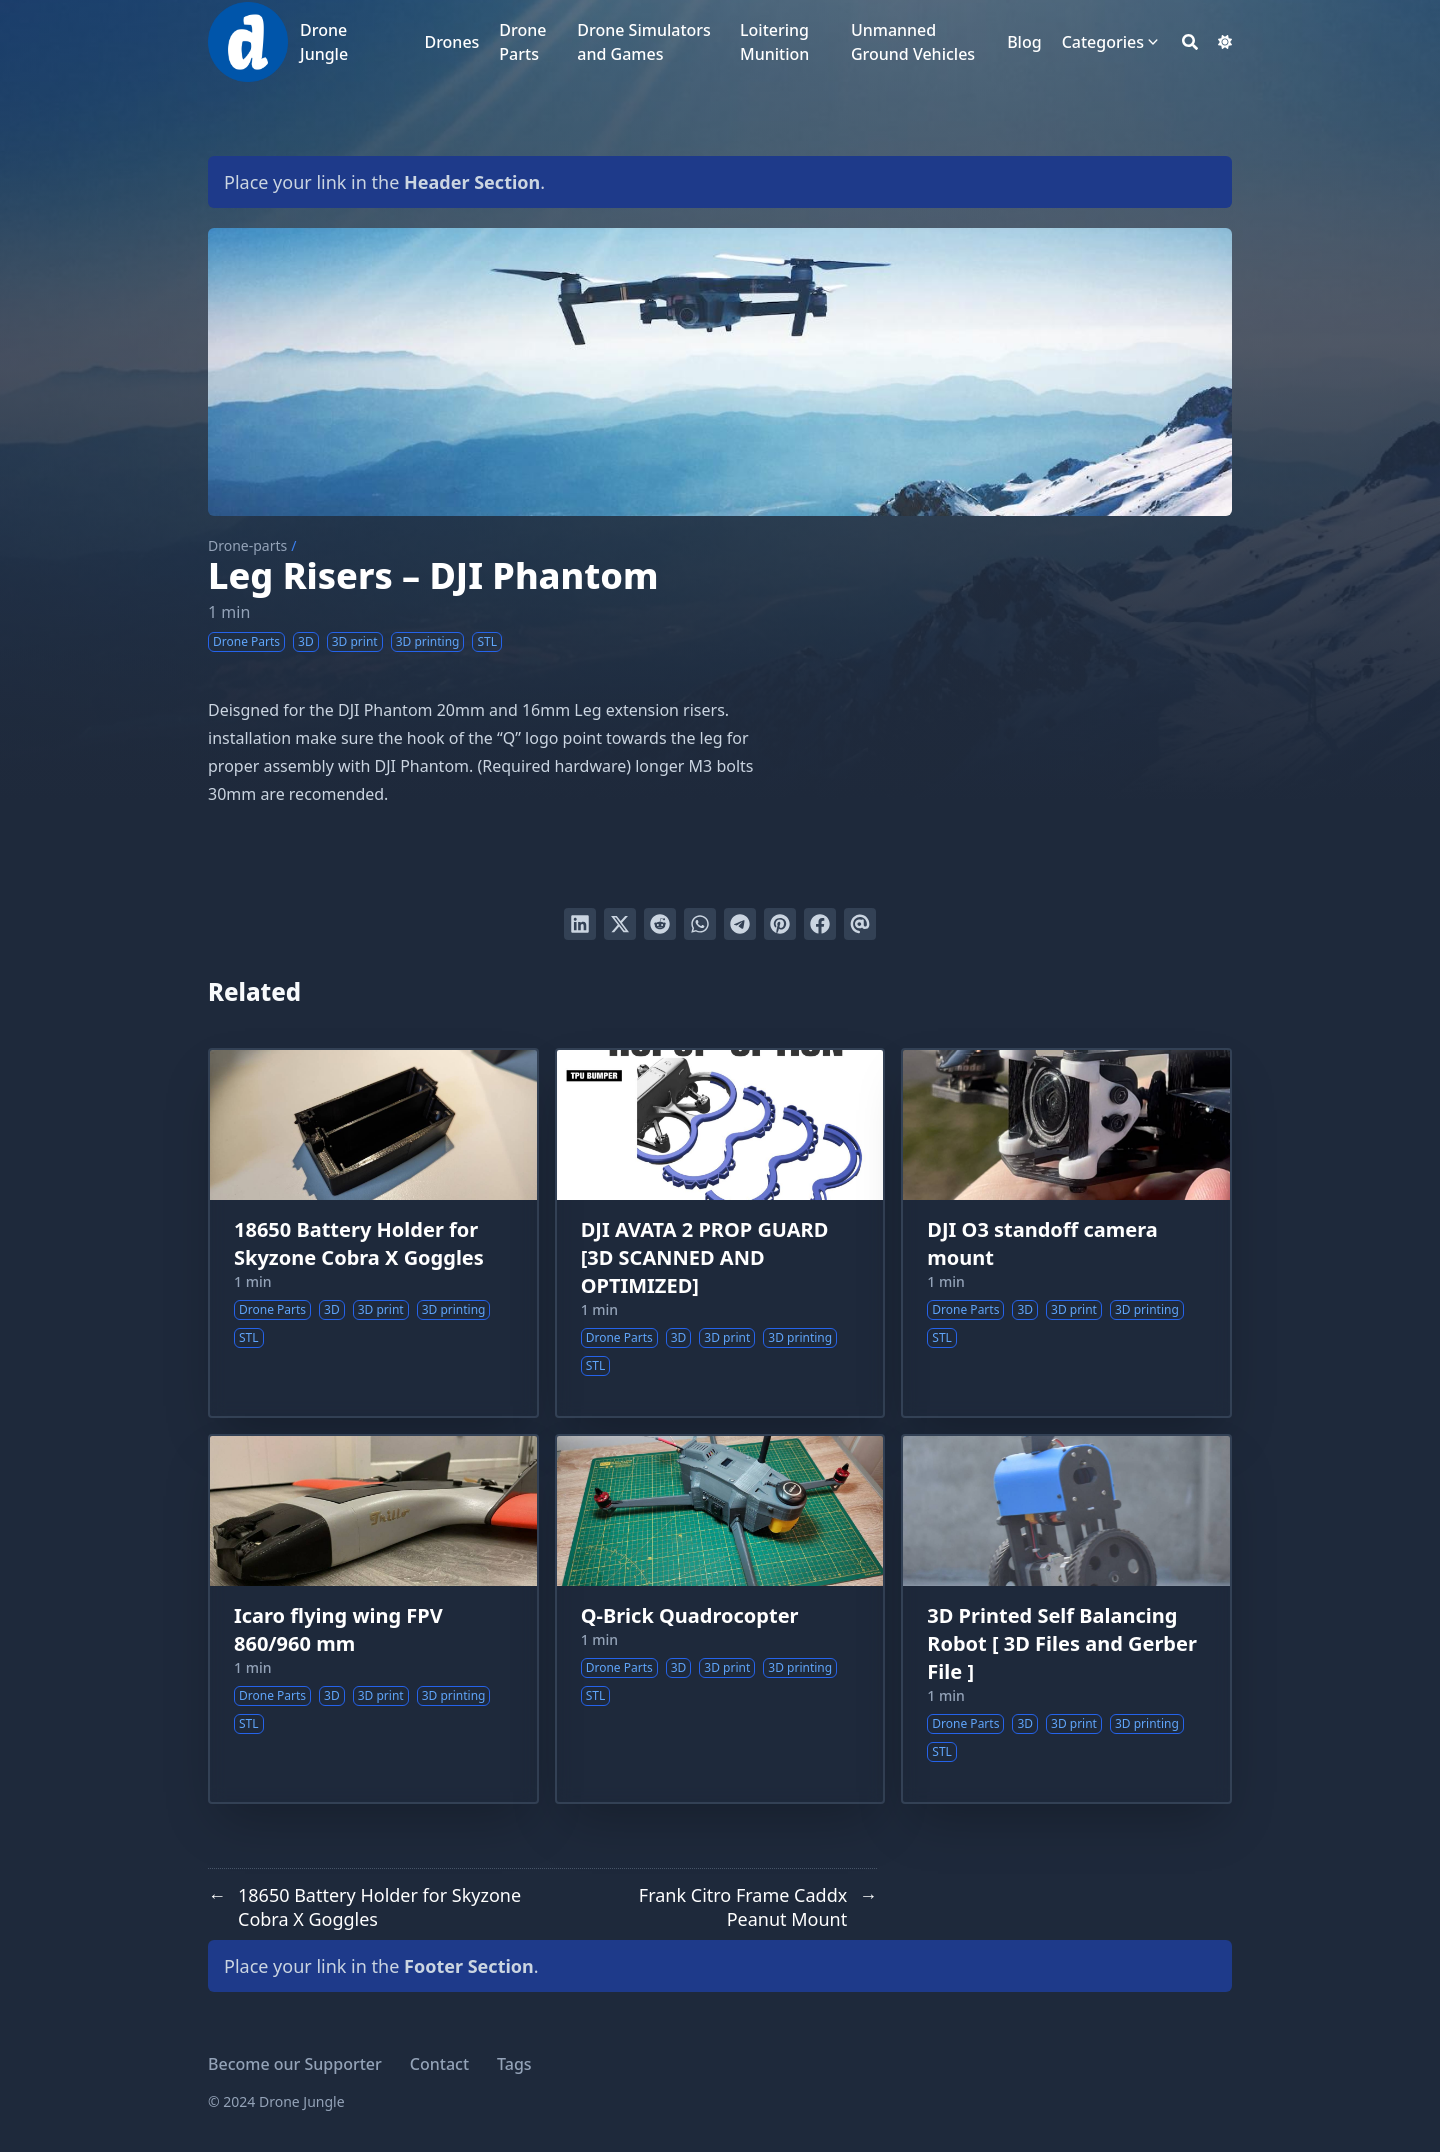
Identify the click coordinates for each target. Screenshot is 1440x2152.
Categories (1103, 42)
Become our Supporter (295, 2064)
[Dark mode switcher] (1225, 42)
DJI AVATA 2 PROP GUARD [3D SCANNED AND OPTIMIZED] (705, 1257)
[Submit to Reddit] (660, 924)
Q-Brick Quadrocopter (690, 1615)
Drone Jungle (324, 42)
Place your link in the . (384, 182)
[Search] (1190, 42)
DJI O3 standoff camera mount (1042, 1243)
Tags (514, 2064)
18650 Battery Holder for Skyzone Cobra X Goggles (359, 1243)
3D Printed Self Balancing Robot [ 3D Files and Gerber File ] (1062, 1643)
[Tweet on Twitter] (620, 924)
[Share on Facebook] (820, 924)
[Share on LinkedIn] (580, 924)
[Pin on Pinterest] (780, 924)
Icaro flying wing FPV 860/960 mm (338, 1629)
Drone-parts (247, 545)
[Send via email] (860, 924)
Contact (439, 2064)
